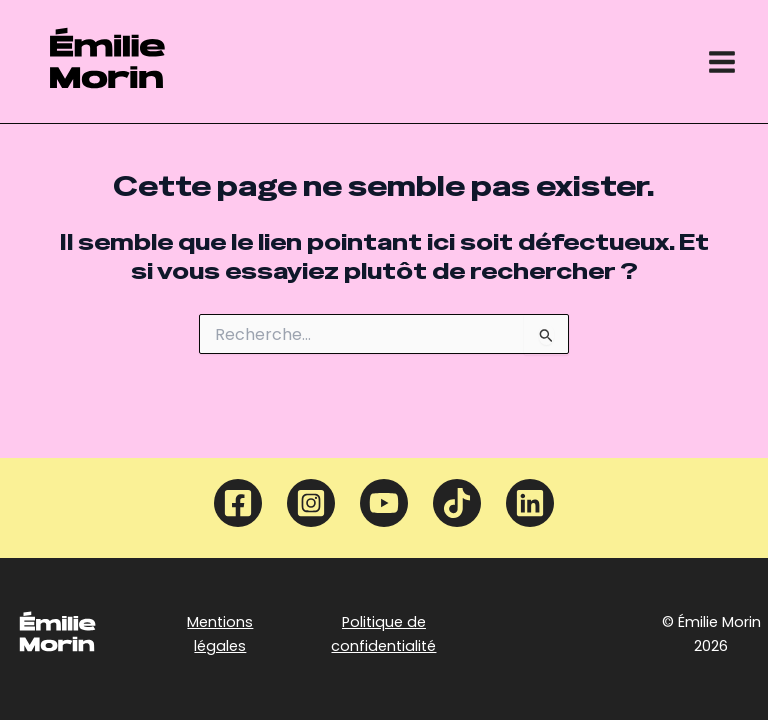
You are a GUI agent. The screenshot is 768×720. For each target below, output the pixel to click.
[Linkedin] (530, 503)
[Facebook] (238, 503)
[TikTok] (457, 503)
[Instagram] (311, 503)
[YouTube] (384, 503)
